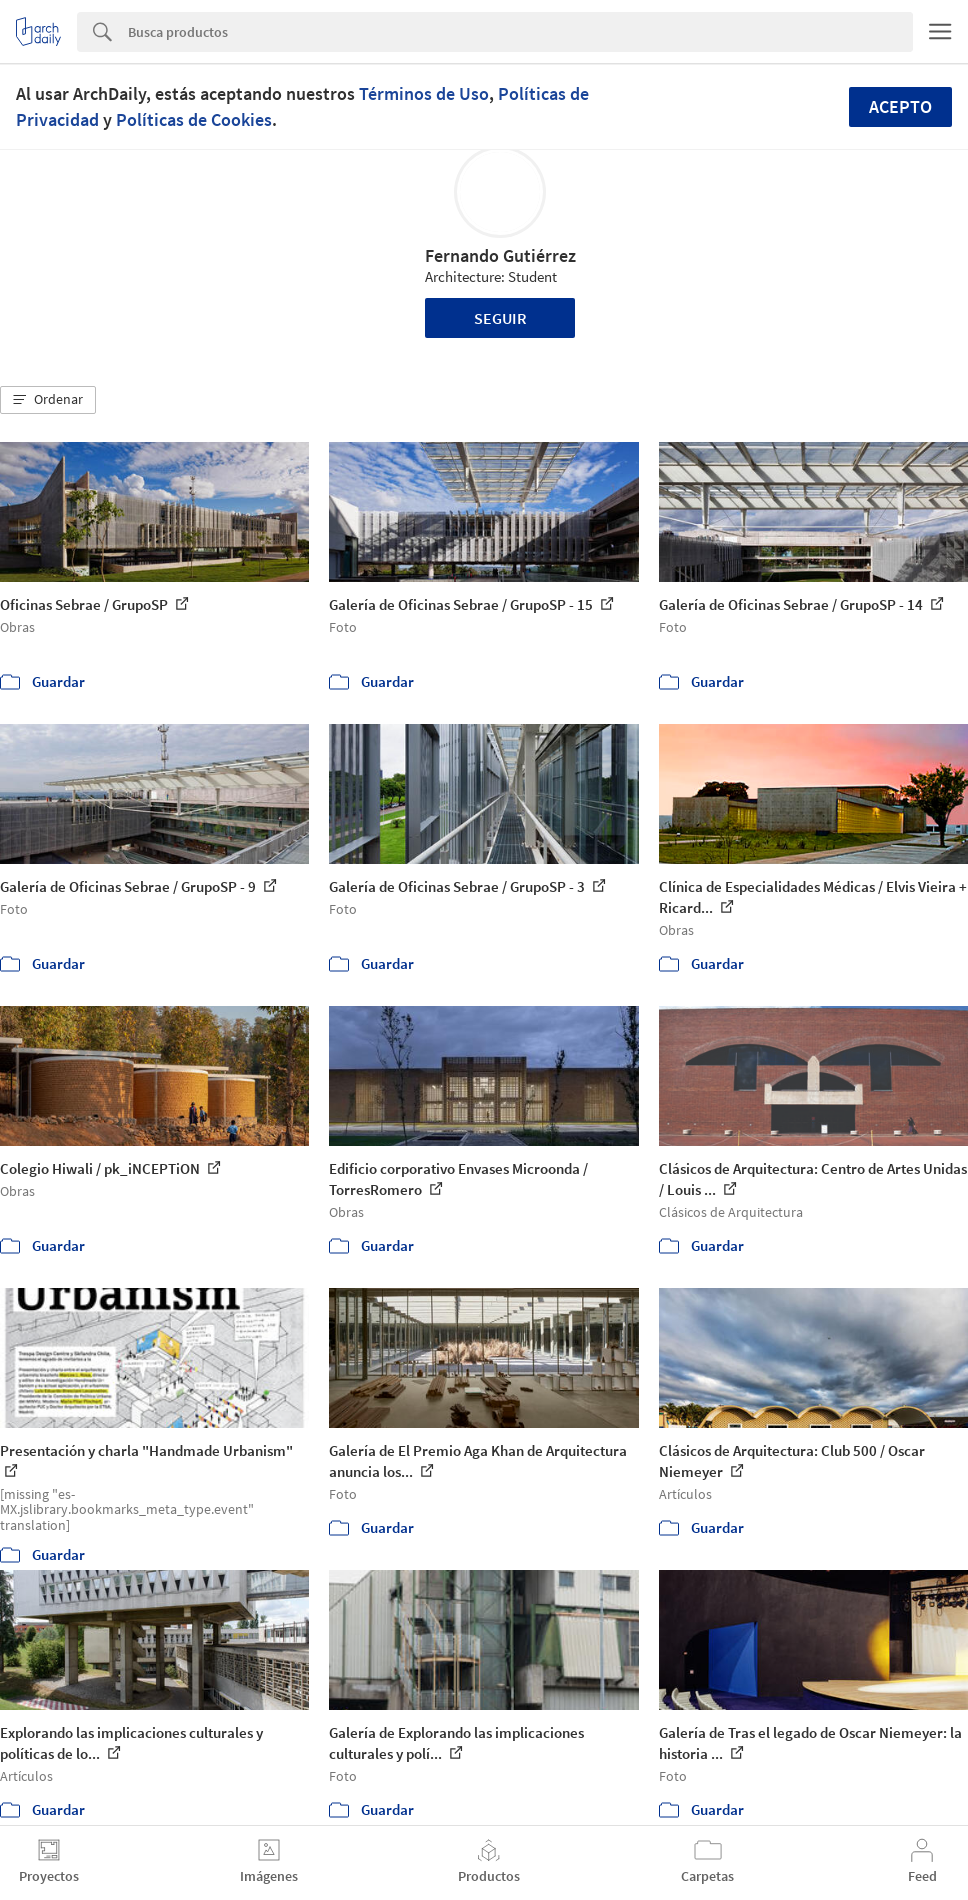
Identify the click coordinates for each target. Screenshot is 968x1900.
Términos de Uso (424, 93)
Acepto (900, 106)
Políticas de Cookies (194, 119)
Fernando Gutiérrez (500, 255)
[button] (48, 400)
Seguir (500, 318)
